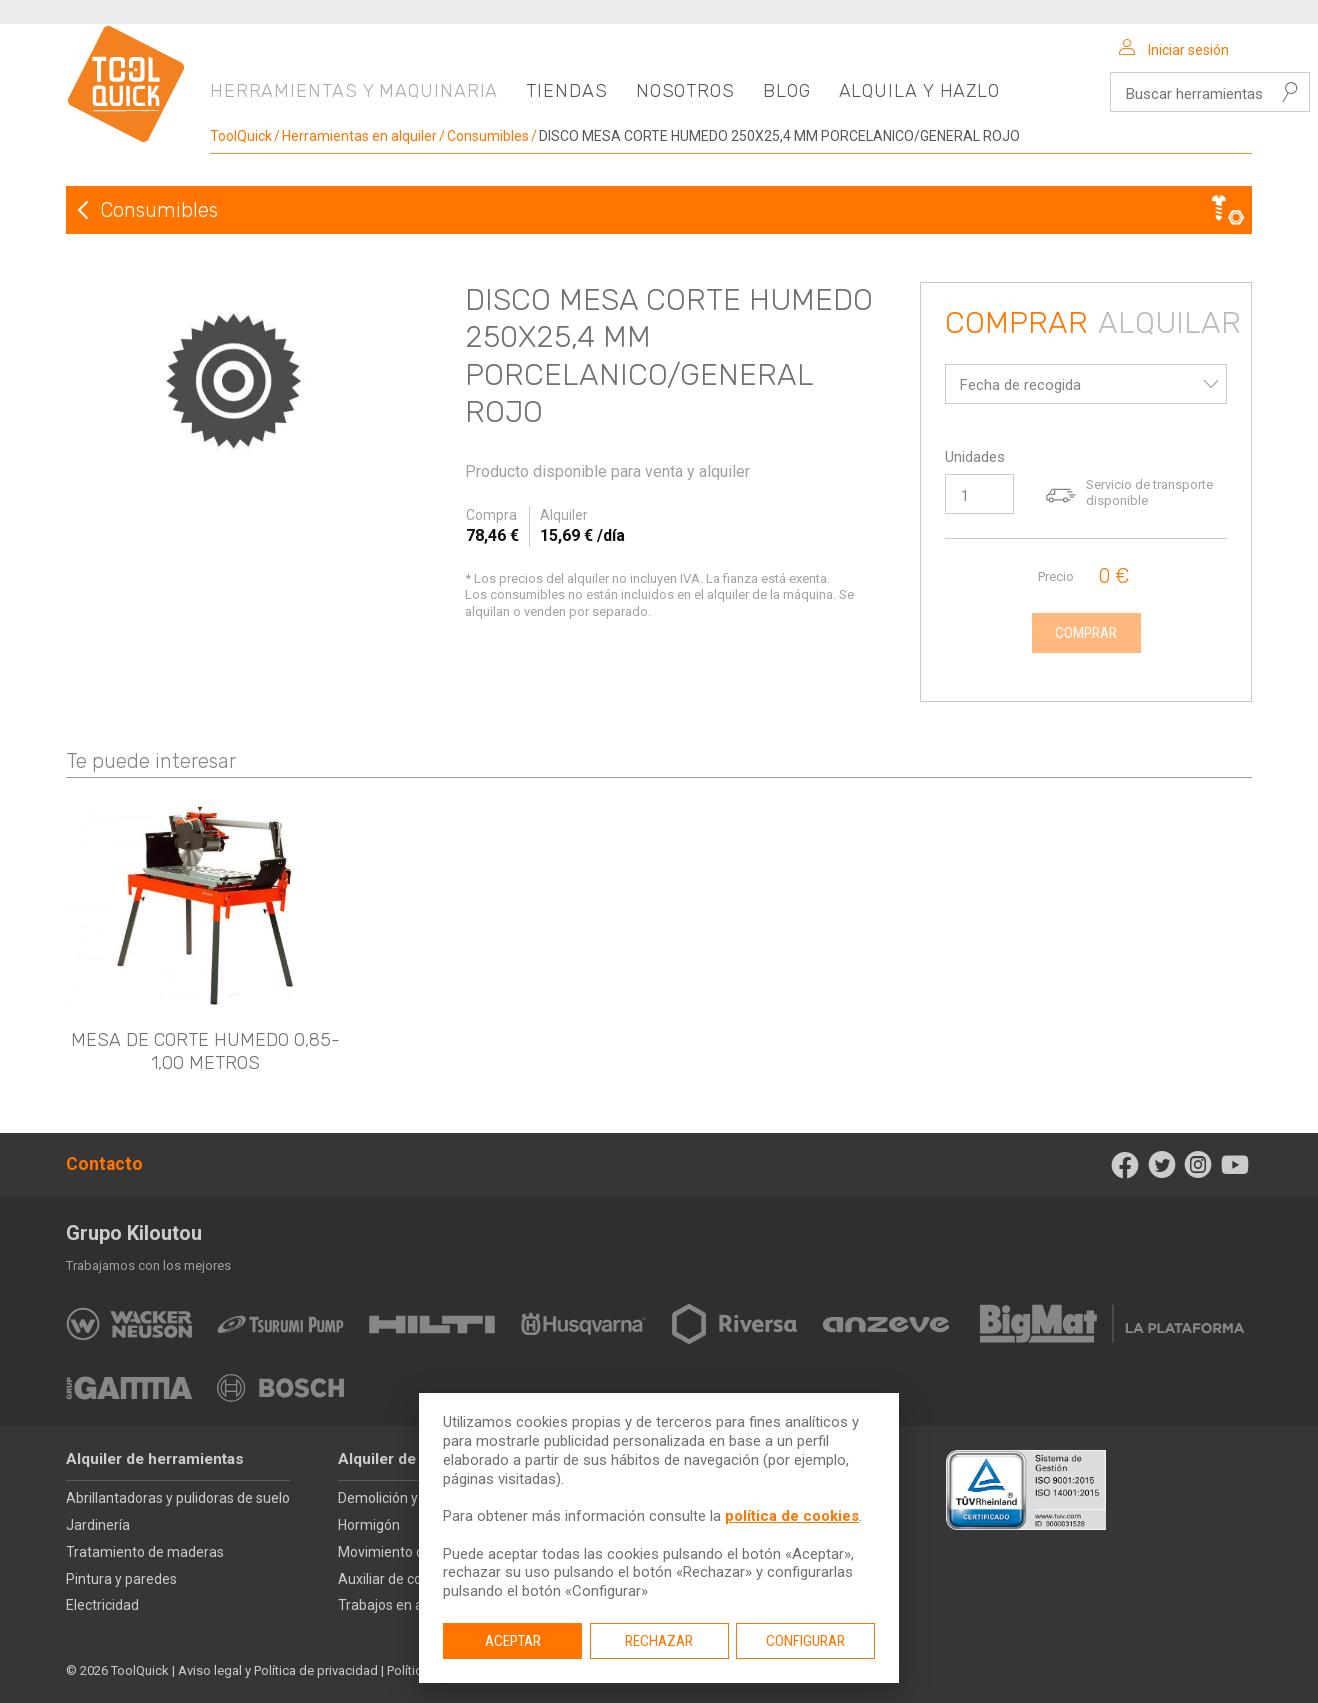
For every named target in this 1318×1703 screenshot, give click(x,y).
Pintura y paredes (121, 1579)
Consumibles (488, 136)
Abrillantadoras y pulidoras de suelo (178, 1498)
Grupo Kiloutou (134, 1233)
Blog (787, 91)
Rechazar (659, 1641)
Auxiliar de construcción (413, 1579)
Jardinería (98, 1525)
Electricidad (102, 1605)
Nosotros (685, 91)
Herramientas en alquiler (359, 136)
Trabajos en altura (395, 1605)
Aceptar (513, 1641)
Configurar (805, 1641)
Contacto (104, 1164)
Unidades (975, 457)
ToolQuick (241, 136)
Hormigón (369, 1525)
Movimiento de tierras (407, 1552)
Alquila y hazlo (920, 91)
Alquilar (1169, 324)
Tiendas (566, 91)
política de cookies (792, 1516)
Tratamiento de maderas (145, 1552)
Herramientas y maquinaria (354, 91)
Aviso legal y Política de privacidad (278, 1670)
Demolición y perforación (416, 1498)
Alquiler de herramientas (155, 1459)
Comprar (1016, 324)
